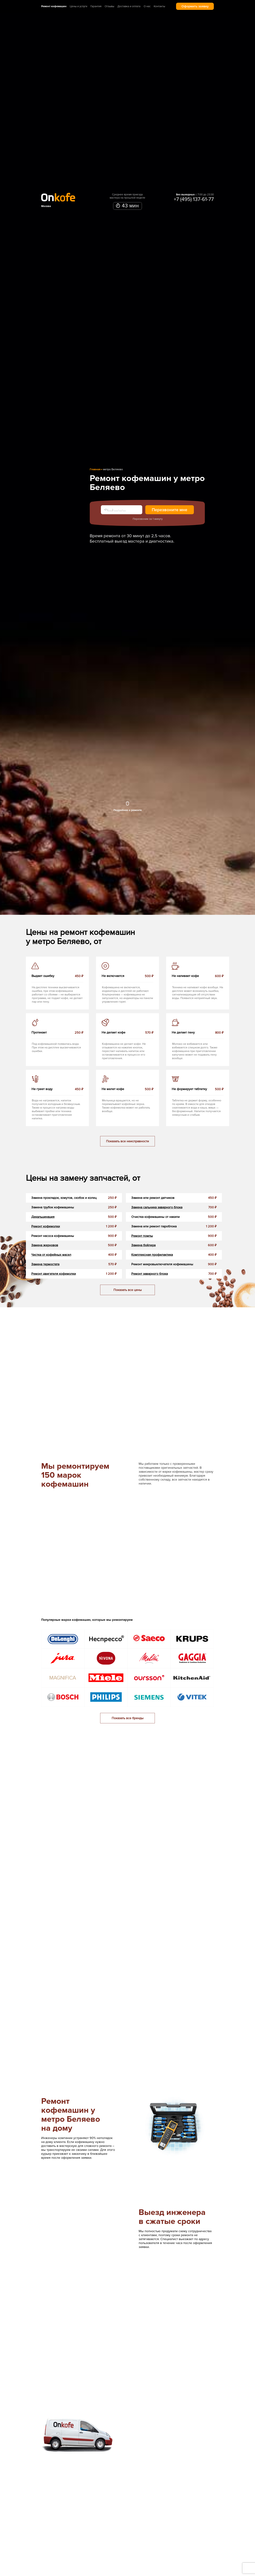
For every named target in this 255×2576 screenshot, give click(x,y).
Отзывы (109, 6)
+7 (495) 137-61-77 (194, 199)
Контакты (159, 6)
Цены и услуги (78, 6)
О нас (147, 6)
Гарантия (95, 6)
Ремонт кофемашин (54, 6)
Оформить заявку (195, 6)
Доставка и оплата (128, 6)
